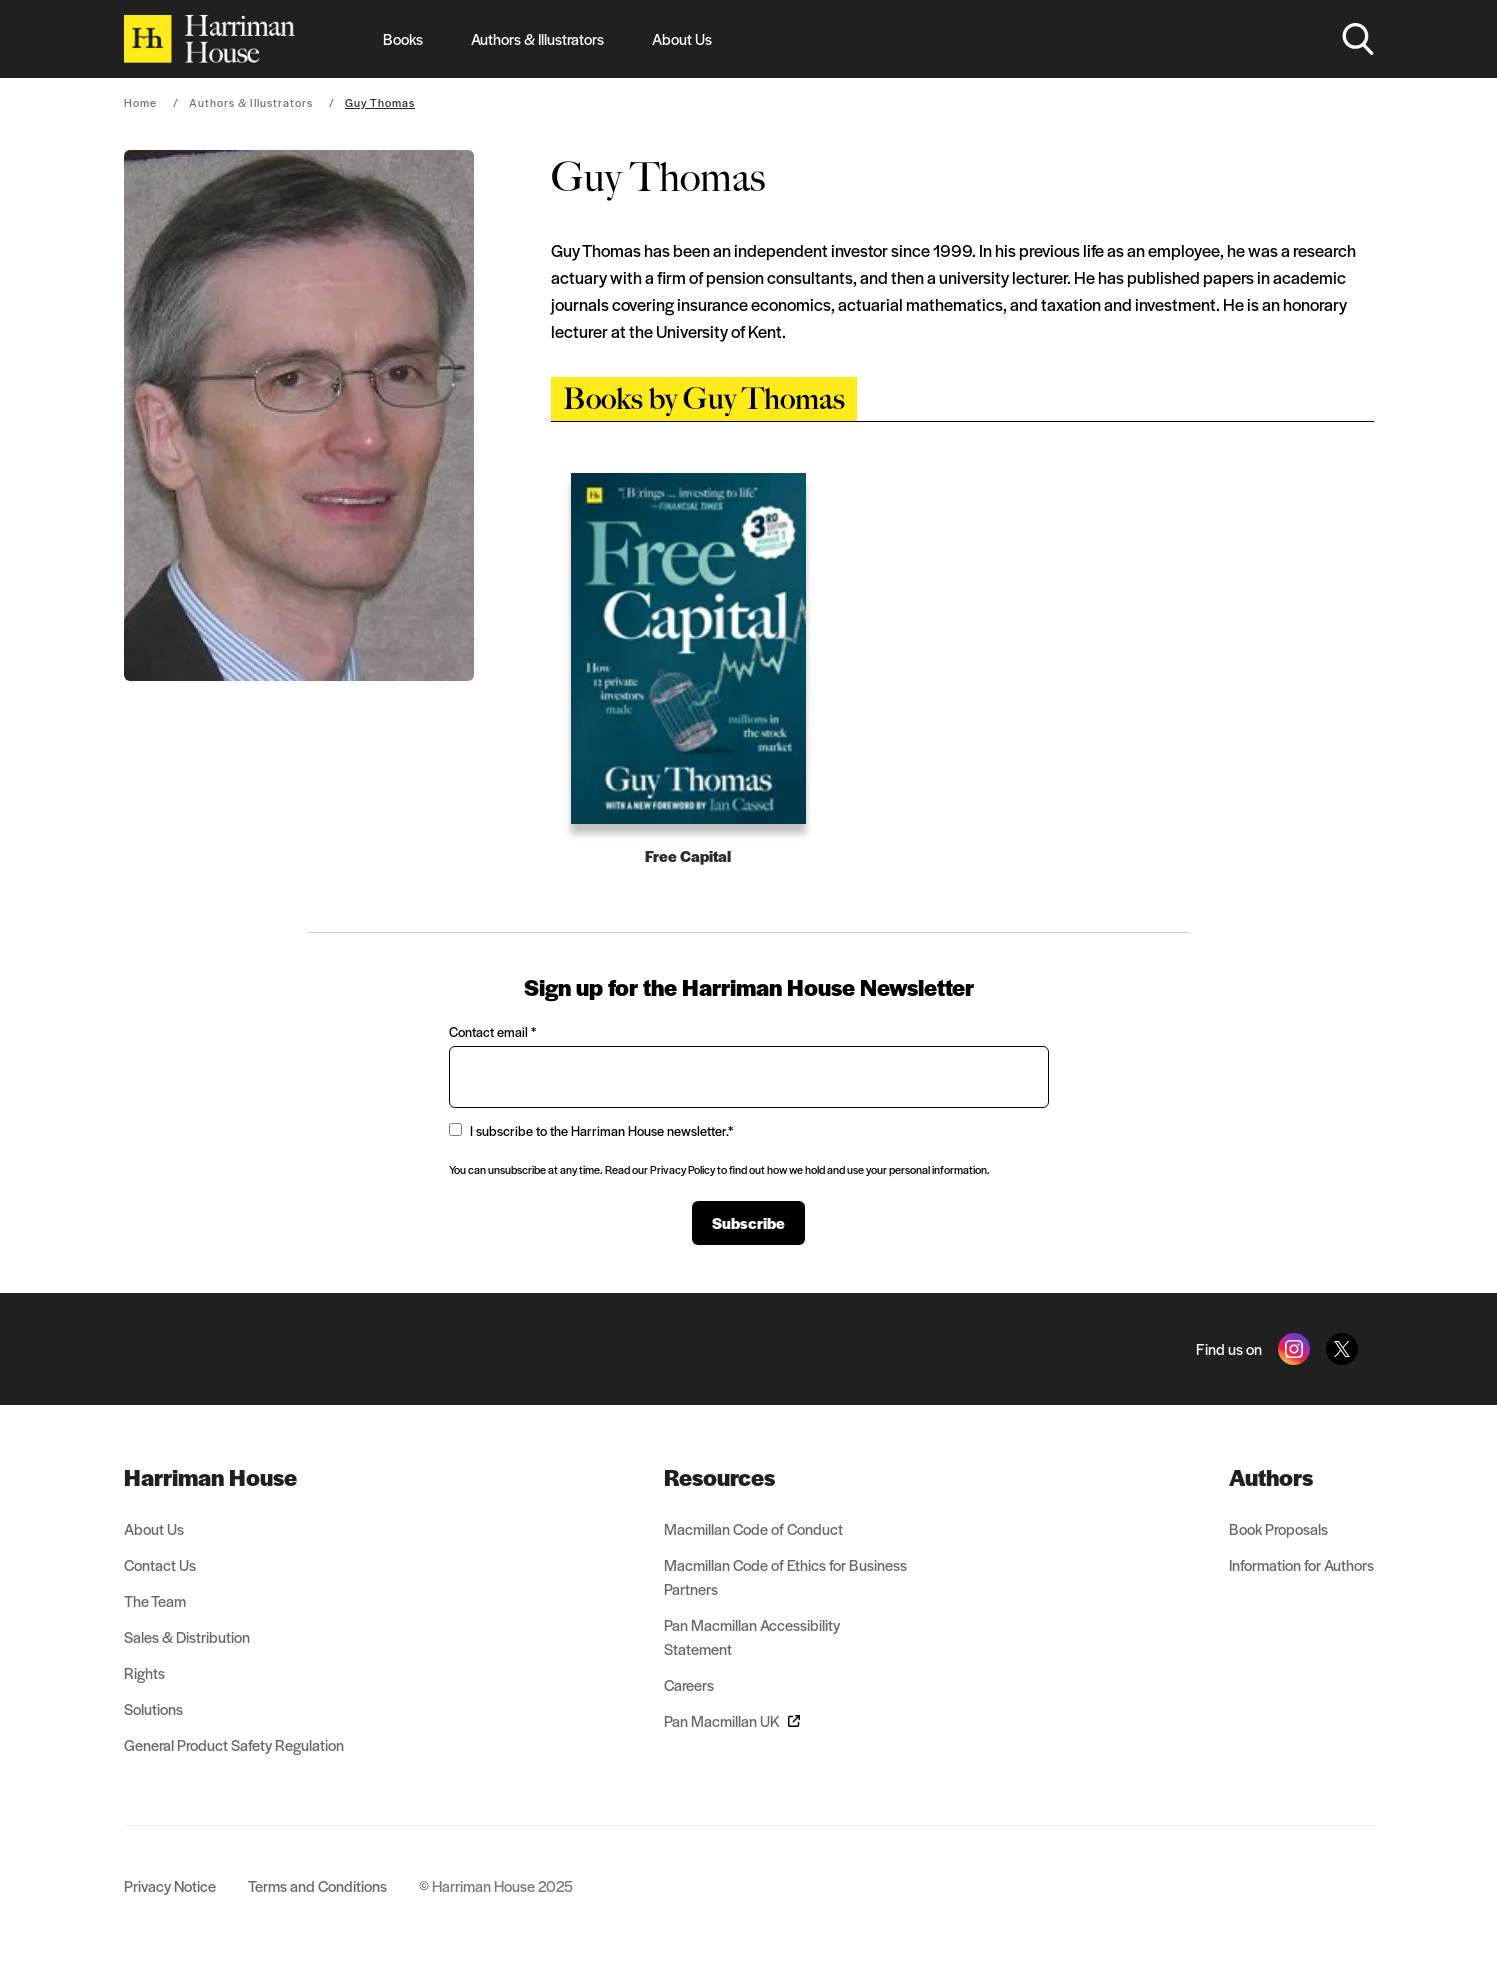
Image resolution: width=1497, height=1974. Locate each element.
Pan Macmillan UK (732, 1720)
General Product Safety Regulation (234, 1744)
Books (403, 38)
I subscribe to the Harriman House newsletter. (591, 1130)
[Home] (210, 39)
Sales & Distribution (187, 1636)
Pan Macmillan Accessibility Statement (752, 1636)
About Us (682, 38)
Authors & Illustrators (537, 38)
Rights (144, 1672)
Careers (689, 1684)
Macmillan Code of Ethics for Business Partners (785, 1576)
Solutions (153, 1708)
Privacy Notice (170, 1885)
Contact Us (160, 1564)
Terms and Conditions (317, 1885)
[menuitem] (234, 1477)
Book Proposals (1278, 1528)
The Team (155, 1600)
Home (140, 102)
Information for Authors (1301, 1564)
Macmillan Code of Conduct (753, 1528)
